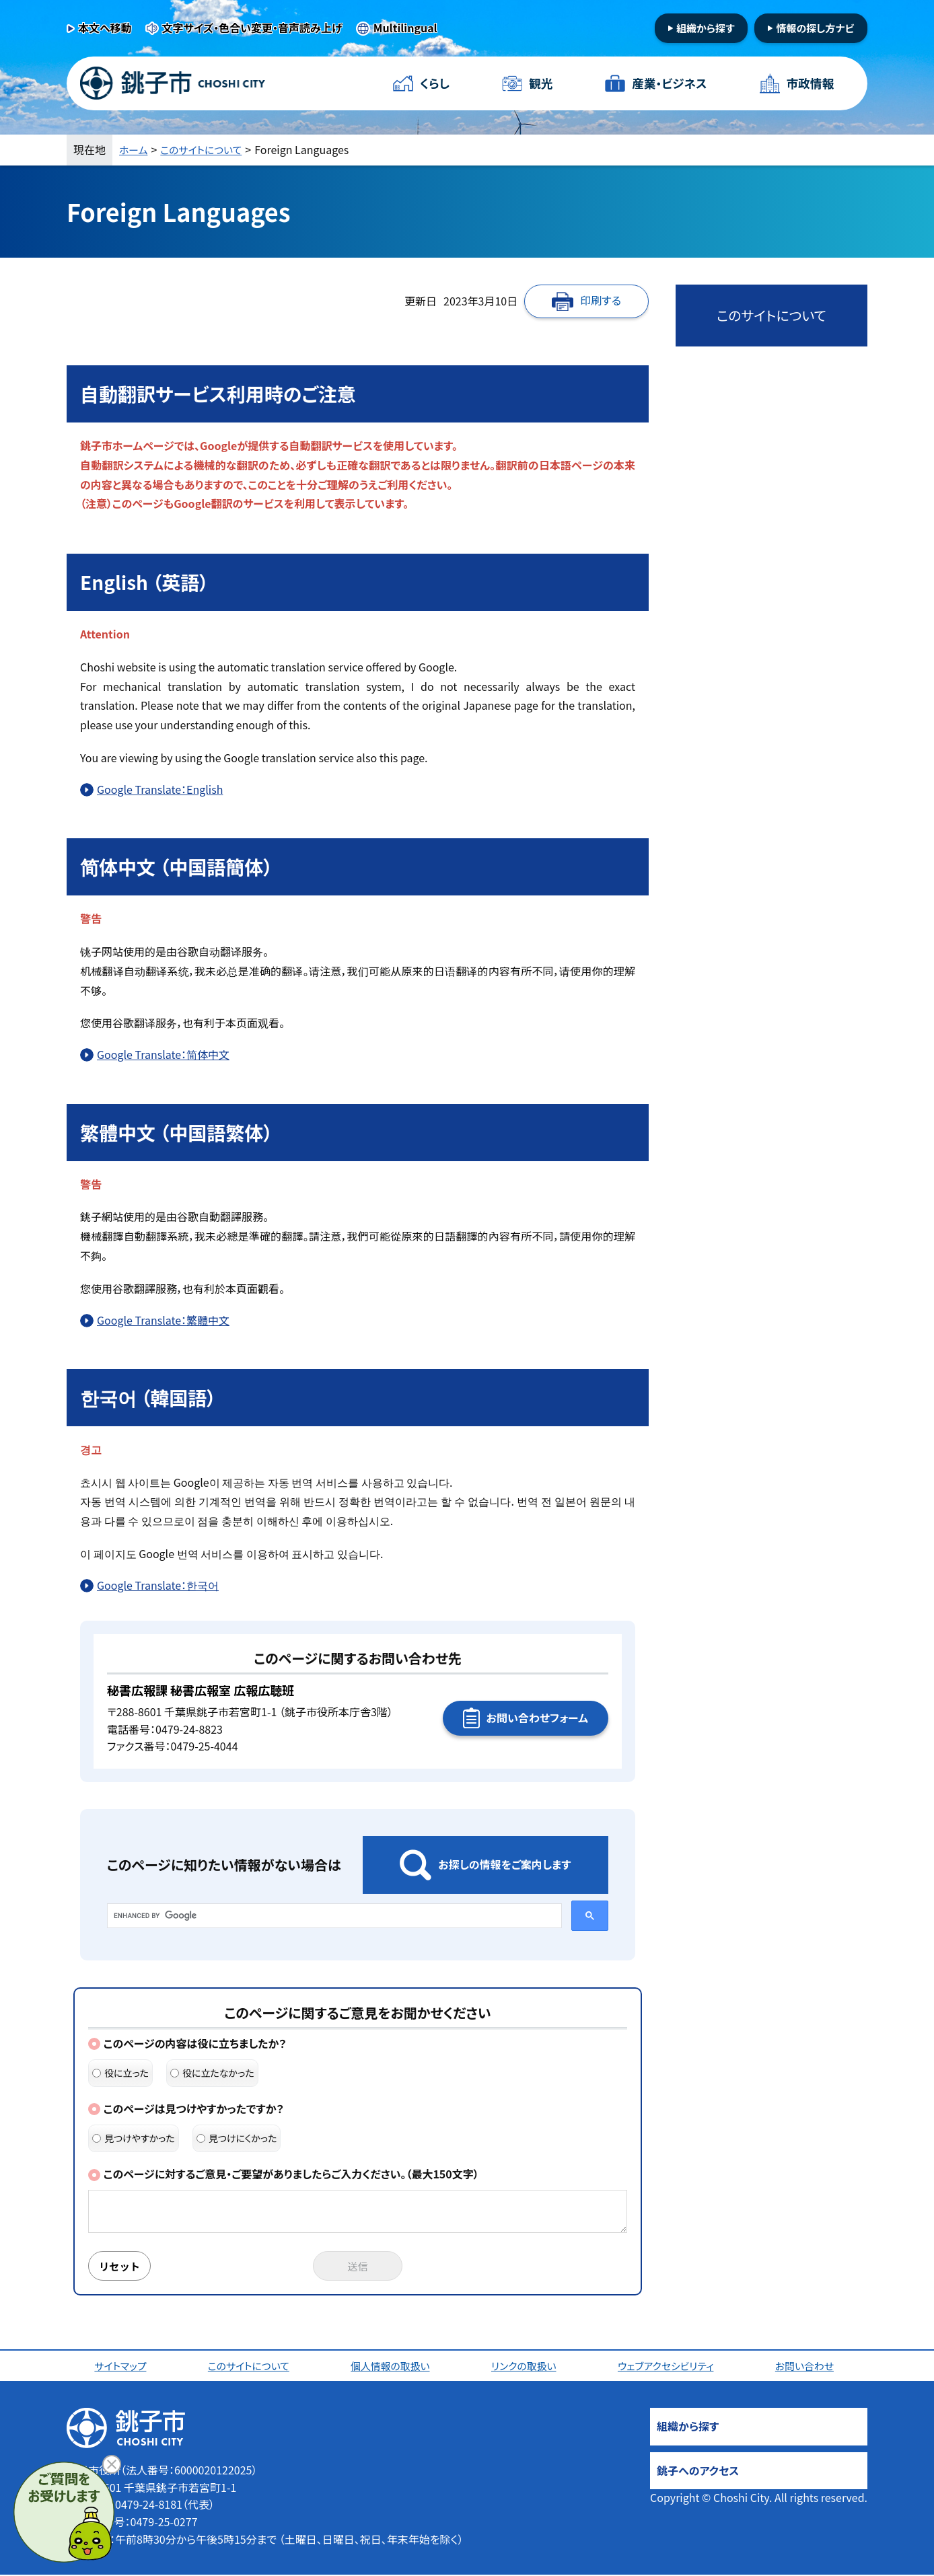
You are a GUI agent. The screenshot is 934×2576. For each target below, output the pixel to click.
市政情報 (809, 83)
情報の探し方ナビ (815, 28)
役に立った (120, 2073)
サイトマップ (122, 2367)
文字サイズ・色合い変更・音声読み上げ (252, 28)
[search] (333, 1915)
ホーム (134, 149)
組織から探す (705, 28)
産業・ (669, 84)
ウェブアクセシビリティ (669, 2367)
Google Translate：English (160, 789)
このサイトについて (207, 149)
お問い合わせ (808, 2367)
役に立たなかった (212, 2073)
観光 (540, 83)
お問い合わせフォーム (537, 1717)
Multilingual (405, 28)
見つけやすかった (133, 2138)
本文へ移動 (105, 28)
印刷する (600, 300)
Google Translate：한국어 (158, 1585)
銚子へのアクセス (698, 2472)
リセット (121, 2266)
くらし (435, 83)
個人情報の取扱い (392, 2367)
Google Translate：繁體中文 (163, 1320)
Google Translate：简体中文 (163, 1054)
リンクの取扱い (526, 2367)
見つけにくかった (236, 2138)
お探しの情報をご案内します (504, 1864)
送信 (358, 2266)
